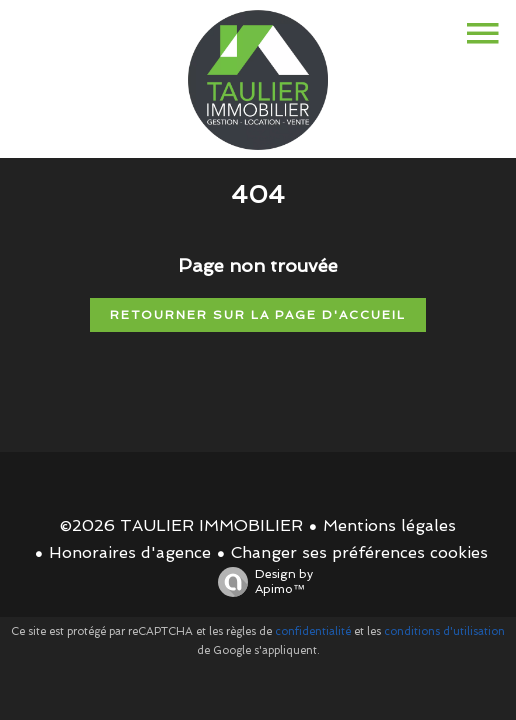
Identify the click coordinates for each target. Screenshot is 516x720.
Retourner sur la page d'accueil (258, 315)
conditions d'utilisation (444, 631)
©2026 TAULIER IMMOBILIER (181, 525)
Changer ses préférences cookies (359, 552)
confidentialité (313, 631)
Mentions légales (389, 525)
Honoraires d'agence (130, 552)
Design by (260, 582)
